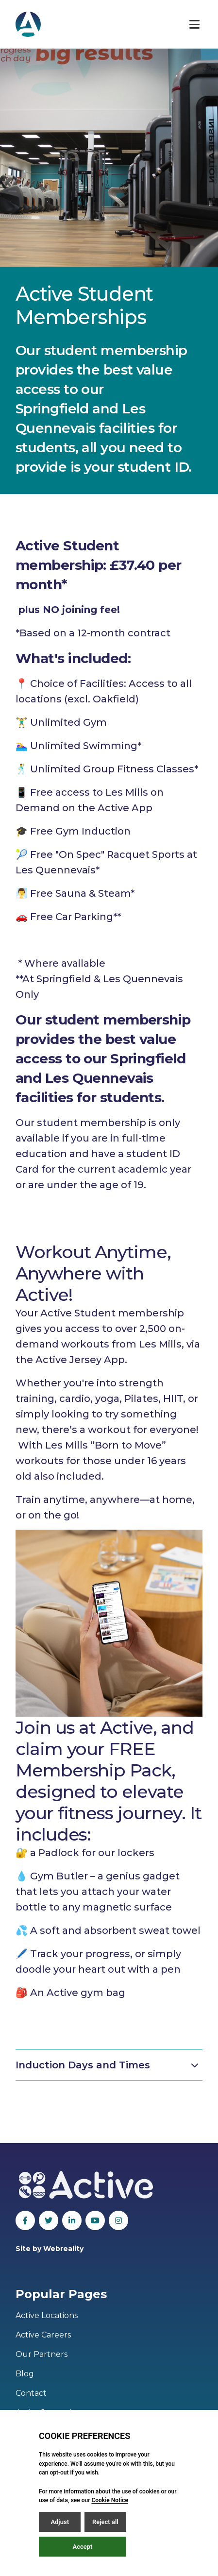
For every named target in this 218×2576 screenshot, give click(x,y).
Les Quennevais (99, 1078)
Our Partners (41, 2354)
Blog (25, 2373)
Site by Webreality (50, 2248)
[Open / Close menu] (194, 24)
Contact (31, 2393)
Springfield (52, 408)
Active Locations (47, 2315)
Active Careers (43, 2334)
